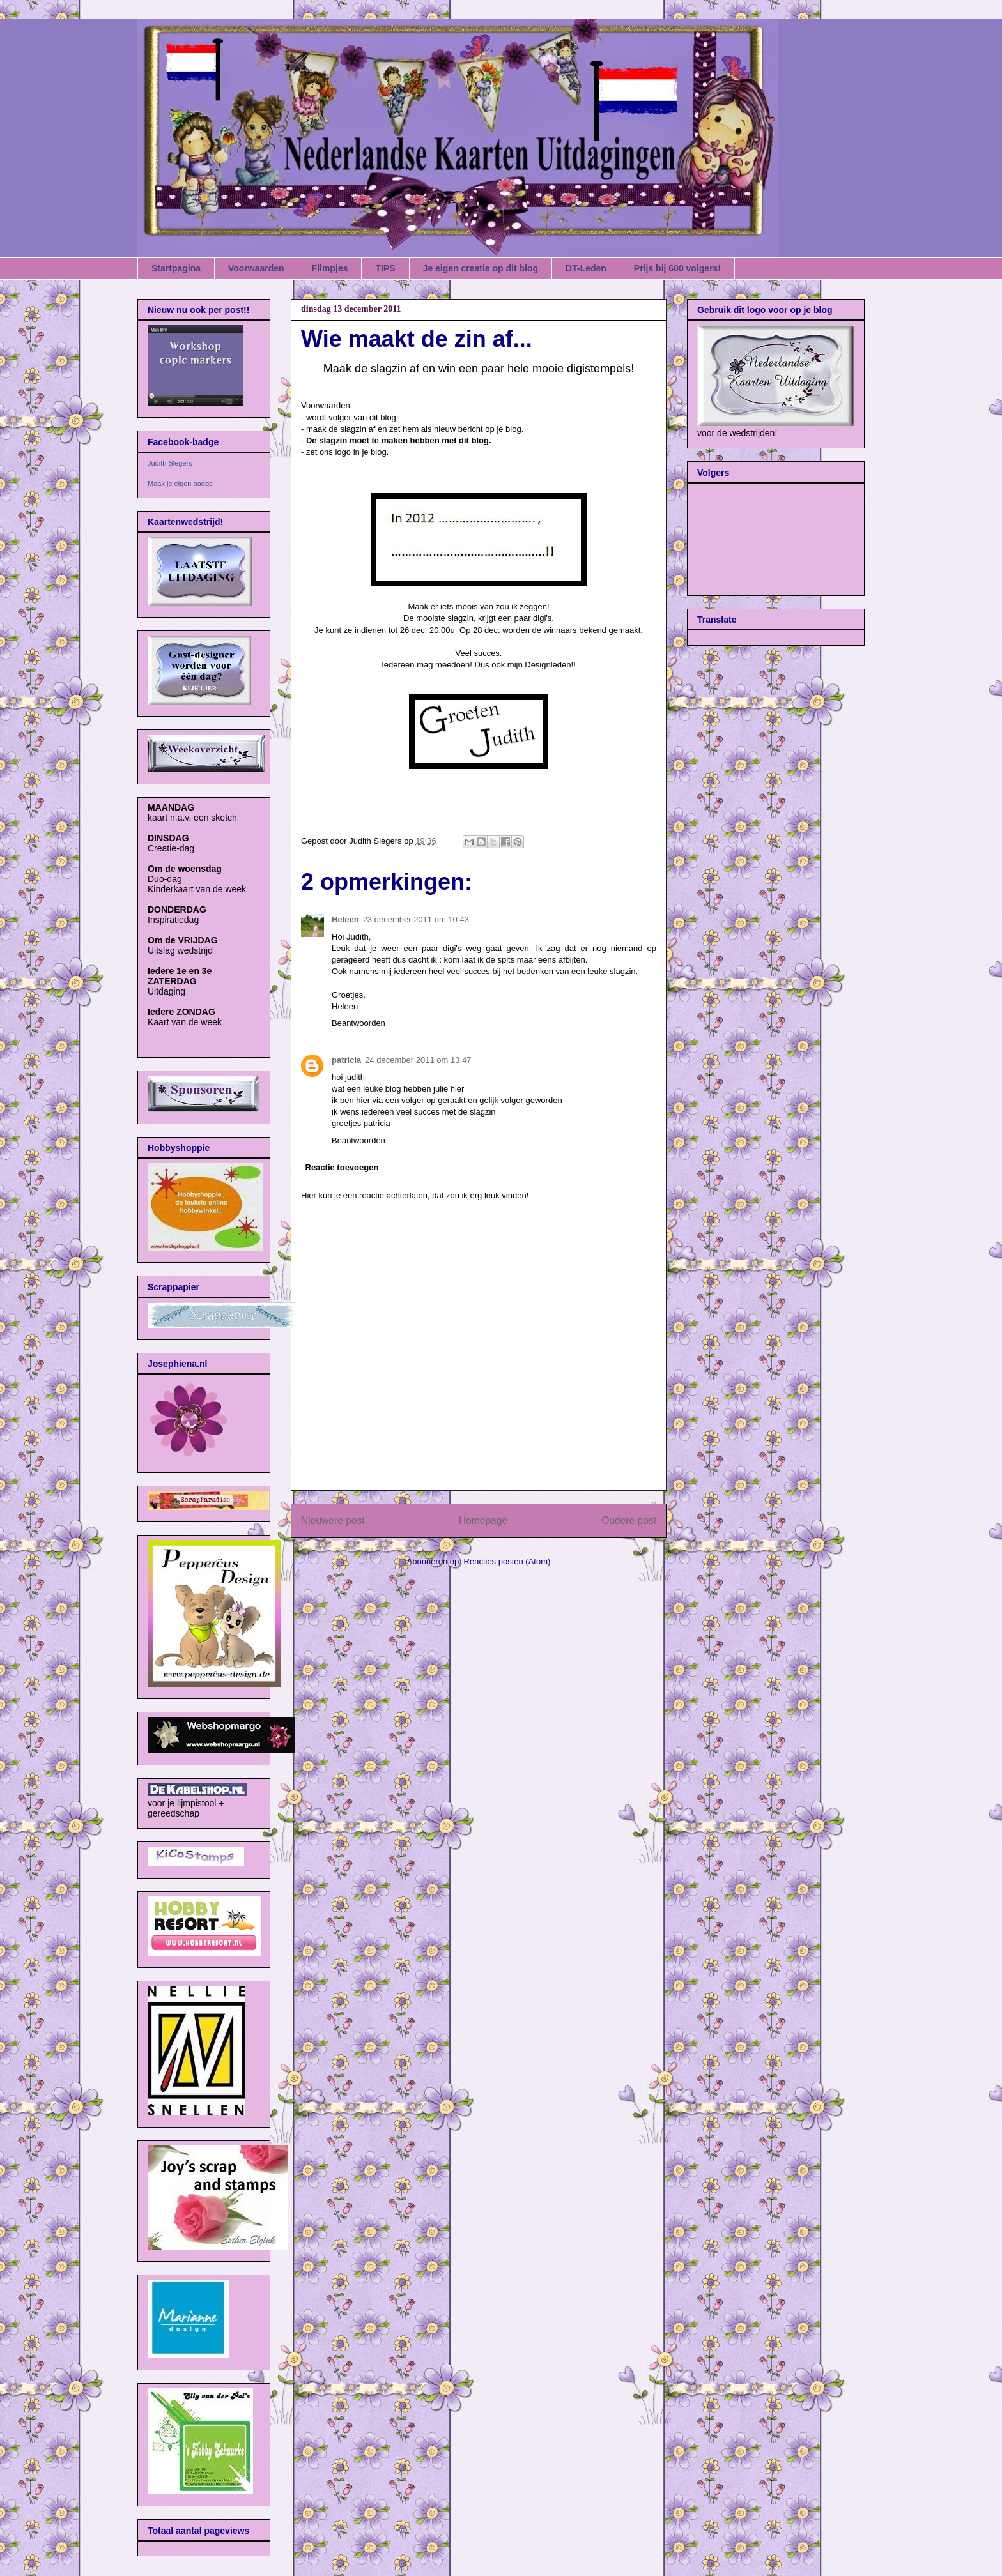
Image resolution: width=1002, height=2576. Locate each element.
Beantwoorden (358, 1023)
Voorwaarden (256, 268)
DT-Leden (586, 268)
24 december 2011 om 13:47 (418, 1060)
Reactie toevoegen (342, 1167)
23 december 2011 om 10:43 (416, 919)
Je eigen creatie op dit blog (480, 268)
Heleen (345, 919)
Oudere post (628, 1520)
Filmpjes (330, 268)
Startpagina (176, 268)
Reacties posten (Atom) (507, 1561)
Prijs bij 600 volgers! (677, 268)
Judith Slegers (170, 463)
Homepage (483, 1520)
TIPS (385, 268)
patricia (346, 1060)
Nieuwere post (333, 1520)
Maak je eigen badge (180, 483)
